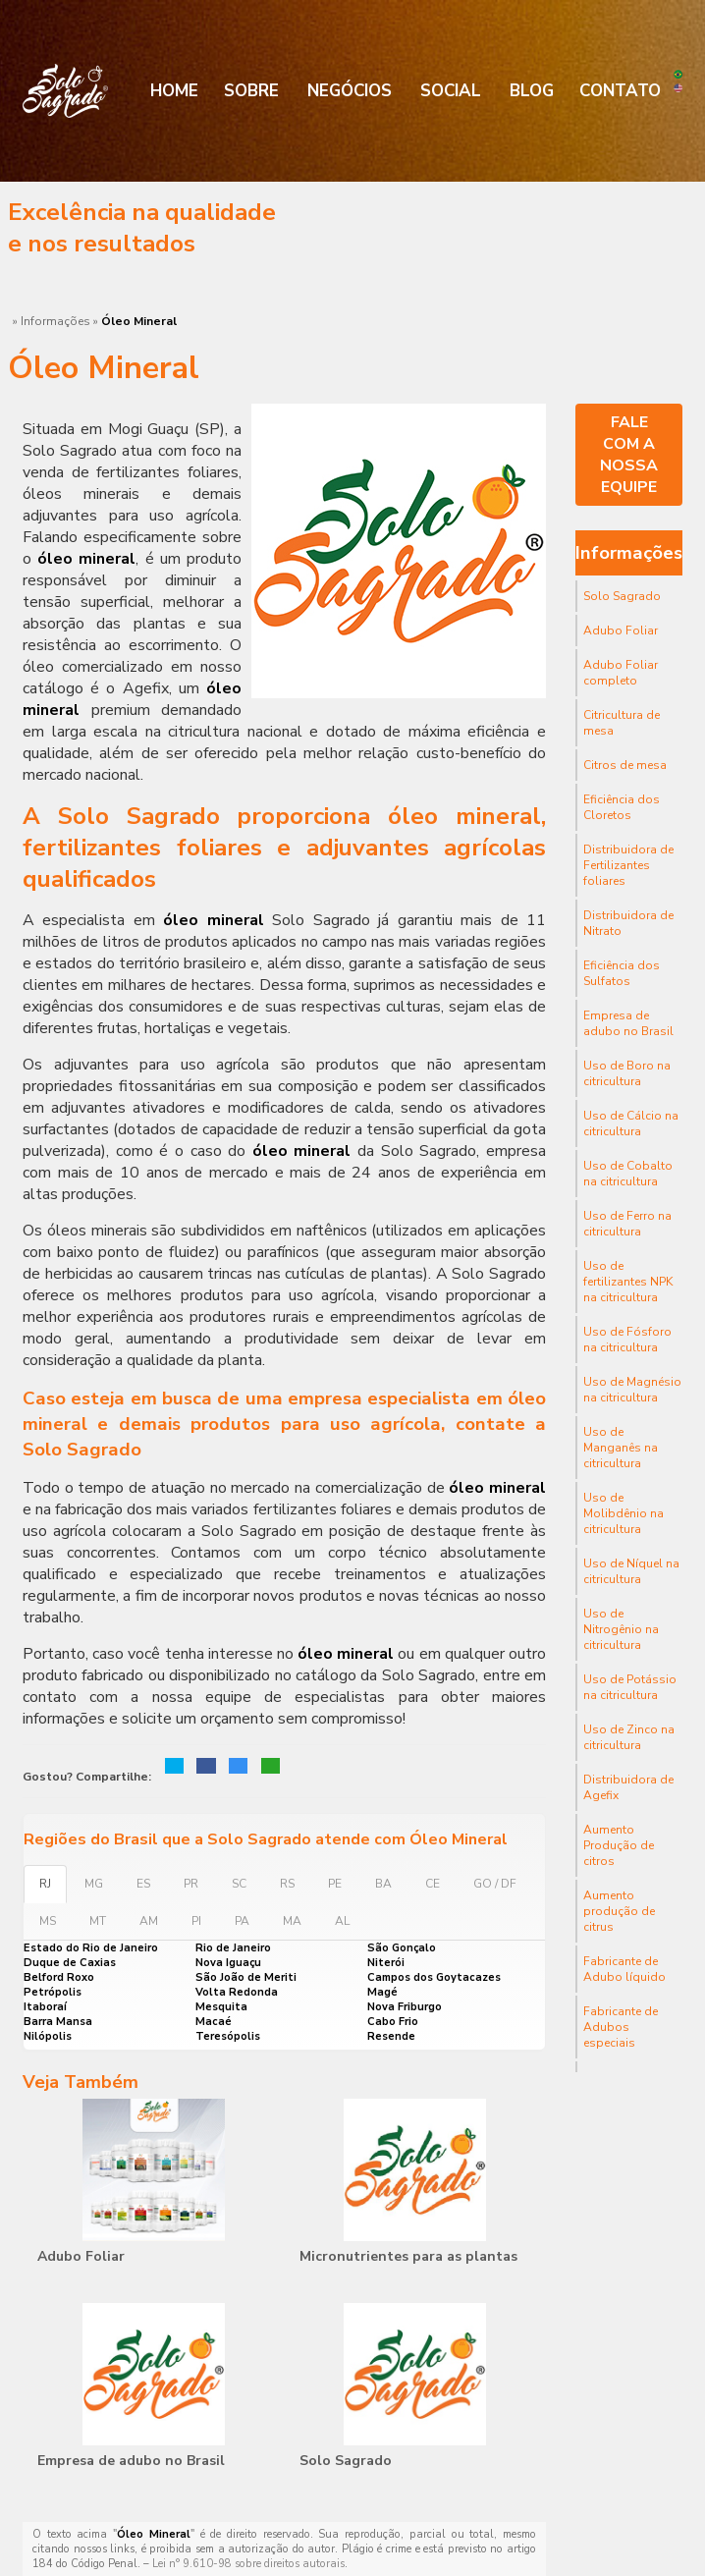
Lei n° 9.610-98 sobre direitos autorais (248, 2563)
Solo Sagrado (345, 2460)
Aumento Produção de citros (618, 1845)
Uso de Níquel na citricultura (631, 1571)
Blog (532, 91)
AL (342, 1921)
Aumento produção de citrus (619, 1911)
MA (292, 1921)
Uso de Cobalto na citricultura (628, 1173)
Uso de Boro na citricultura (627, 1073)
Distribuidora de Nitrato (628, 923)
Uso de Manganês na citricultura (620, 1447)
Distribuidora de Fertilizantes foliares (628, 865)
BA (383, 1883)
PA (242, 1921)
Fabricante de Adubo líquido (624, 1969)
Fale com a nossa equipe (629, 454)
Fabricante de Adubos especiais (620, 2027)
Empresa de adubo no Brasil (131, 2460)
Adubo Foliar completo (620, 672)
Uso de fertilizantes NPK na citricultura (628, 1281)
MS (47, 1921)
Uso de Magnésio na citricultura (632, 1389)
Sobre (251, 91)
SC (239, 1883)
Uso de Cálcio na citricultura (630, 1123)
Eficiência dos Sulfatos (621, 973)
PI (196, 1921)
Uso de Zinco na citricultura (629, 1737)
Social (450, 91)
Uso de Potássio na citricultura (630, 1687)
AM (148, 1921)
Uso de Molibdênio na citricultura (623, 1513)
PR (191, 1883)
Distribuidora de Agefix (628, 1787)
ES (143, 1883)
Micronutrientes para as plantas (408, 2256)
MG (93, 1883)
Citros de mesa (625, 765)
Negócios (349, 91)
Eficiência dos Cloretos (621, 807)
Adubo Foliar (81, 2256)
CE (432, 1883)
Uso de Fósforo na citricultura (627, 1339)
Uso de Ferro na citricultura (627, 1223)
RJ (45, 1883)
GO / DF (494, 1883)
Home (174, 91)
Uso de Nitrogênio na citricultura (621, 1629)
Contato (620, 91)
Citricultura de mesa (621, 723)
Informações (628, 553)
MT (97, 1921)
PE (335, 1883)
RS (287, 1883)
